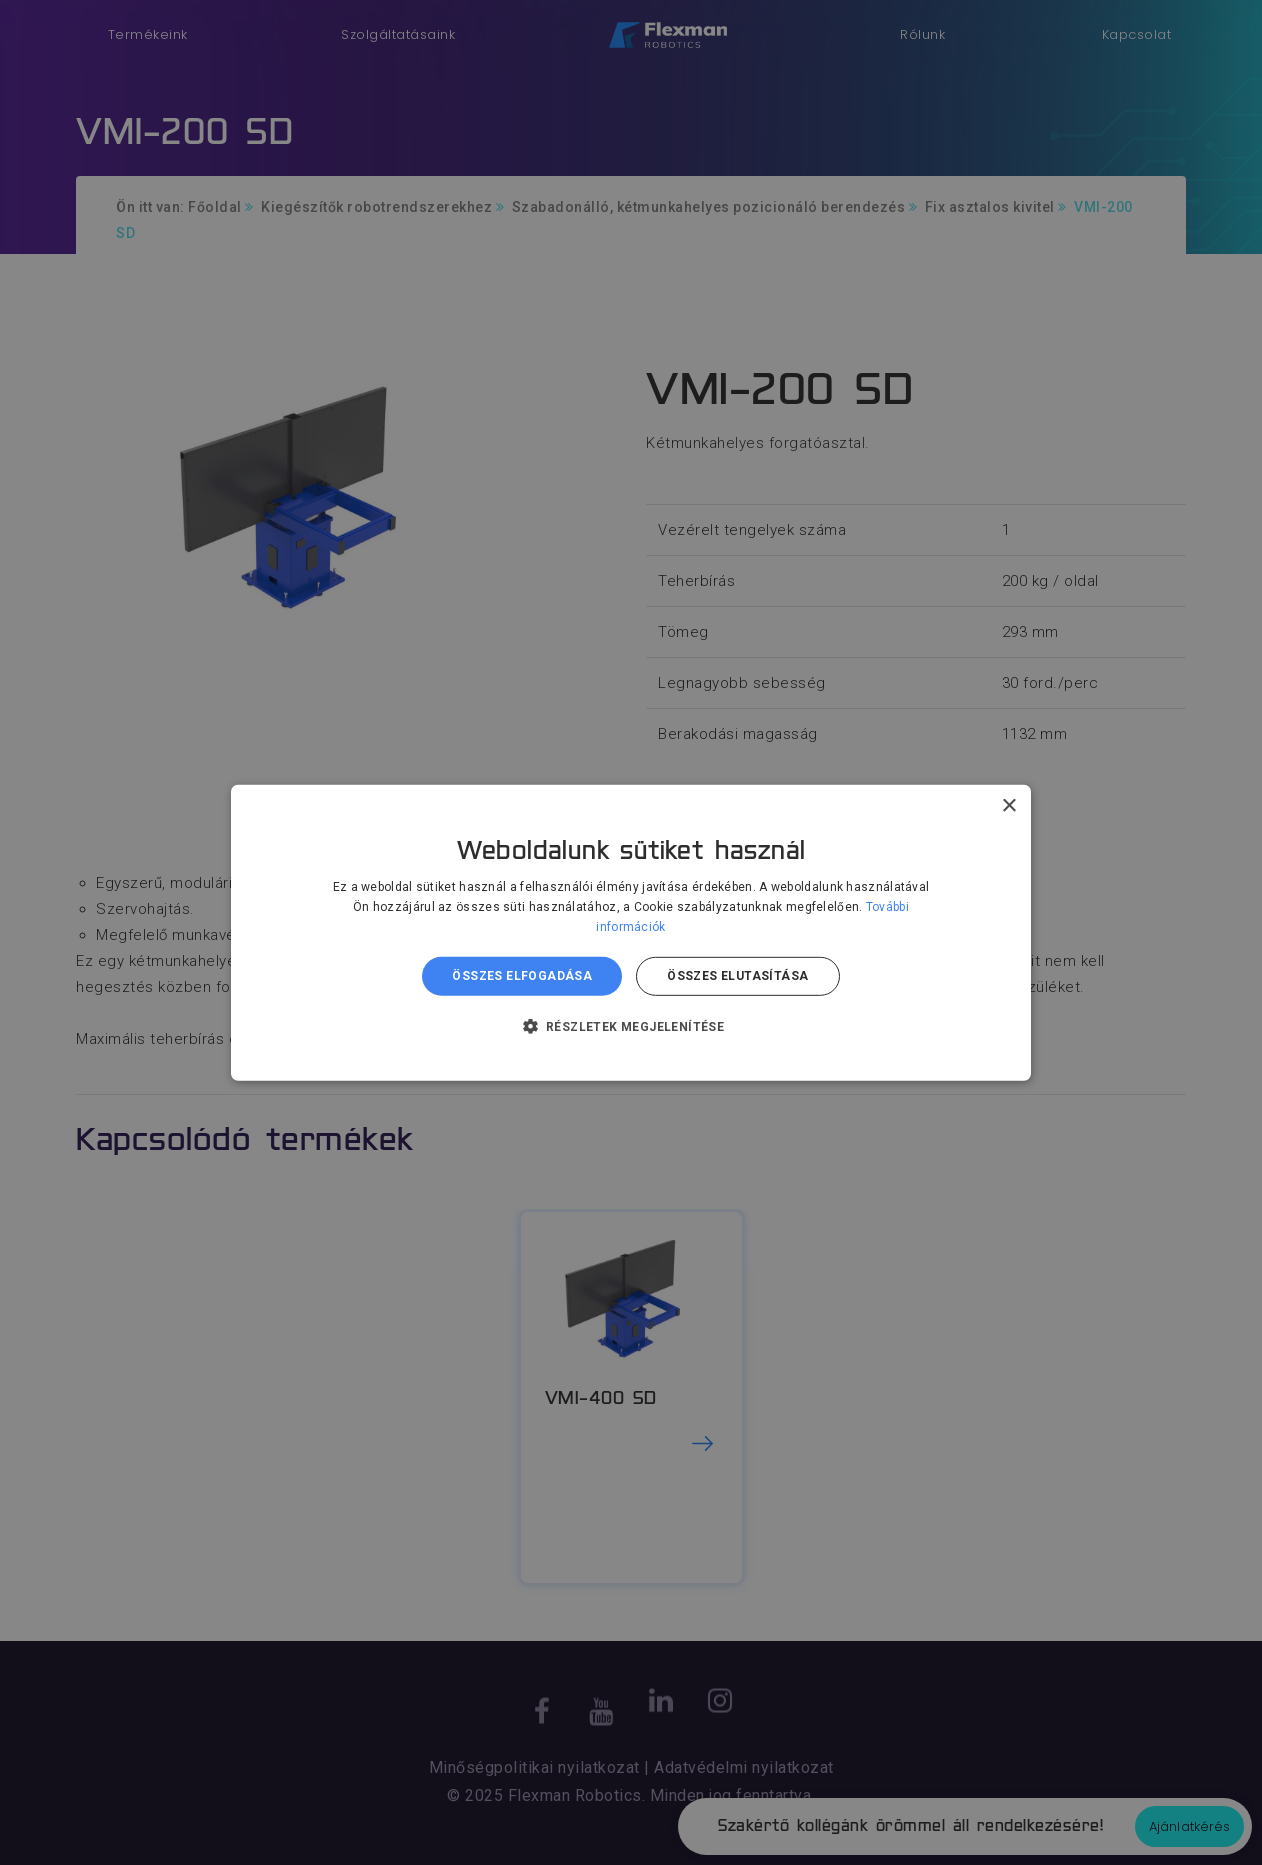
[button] (631, 1026)
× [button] (1008, 805)
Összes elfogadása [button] (522, 976)
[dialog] (631, 932)
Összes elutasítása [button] (737, 976)
